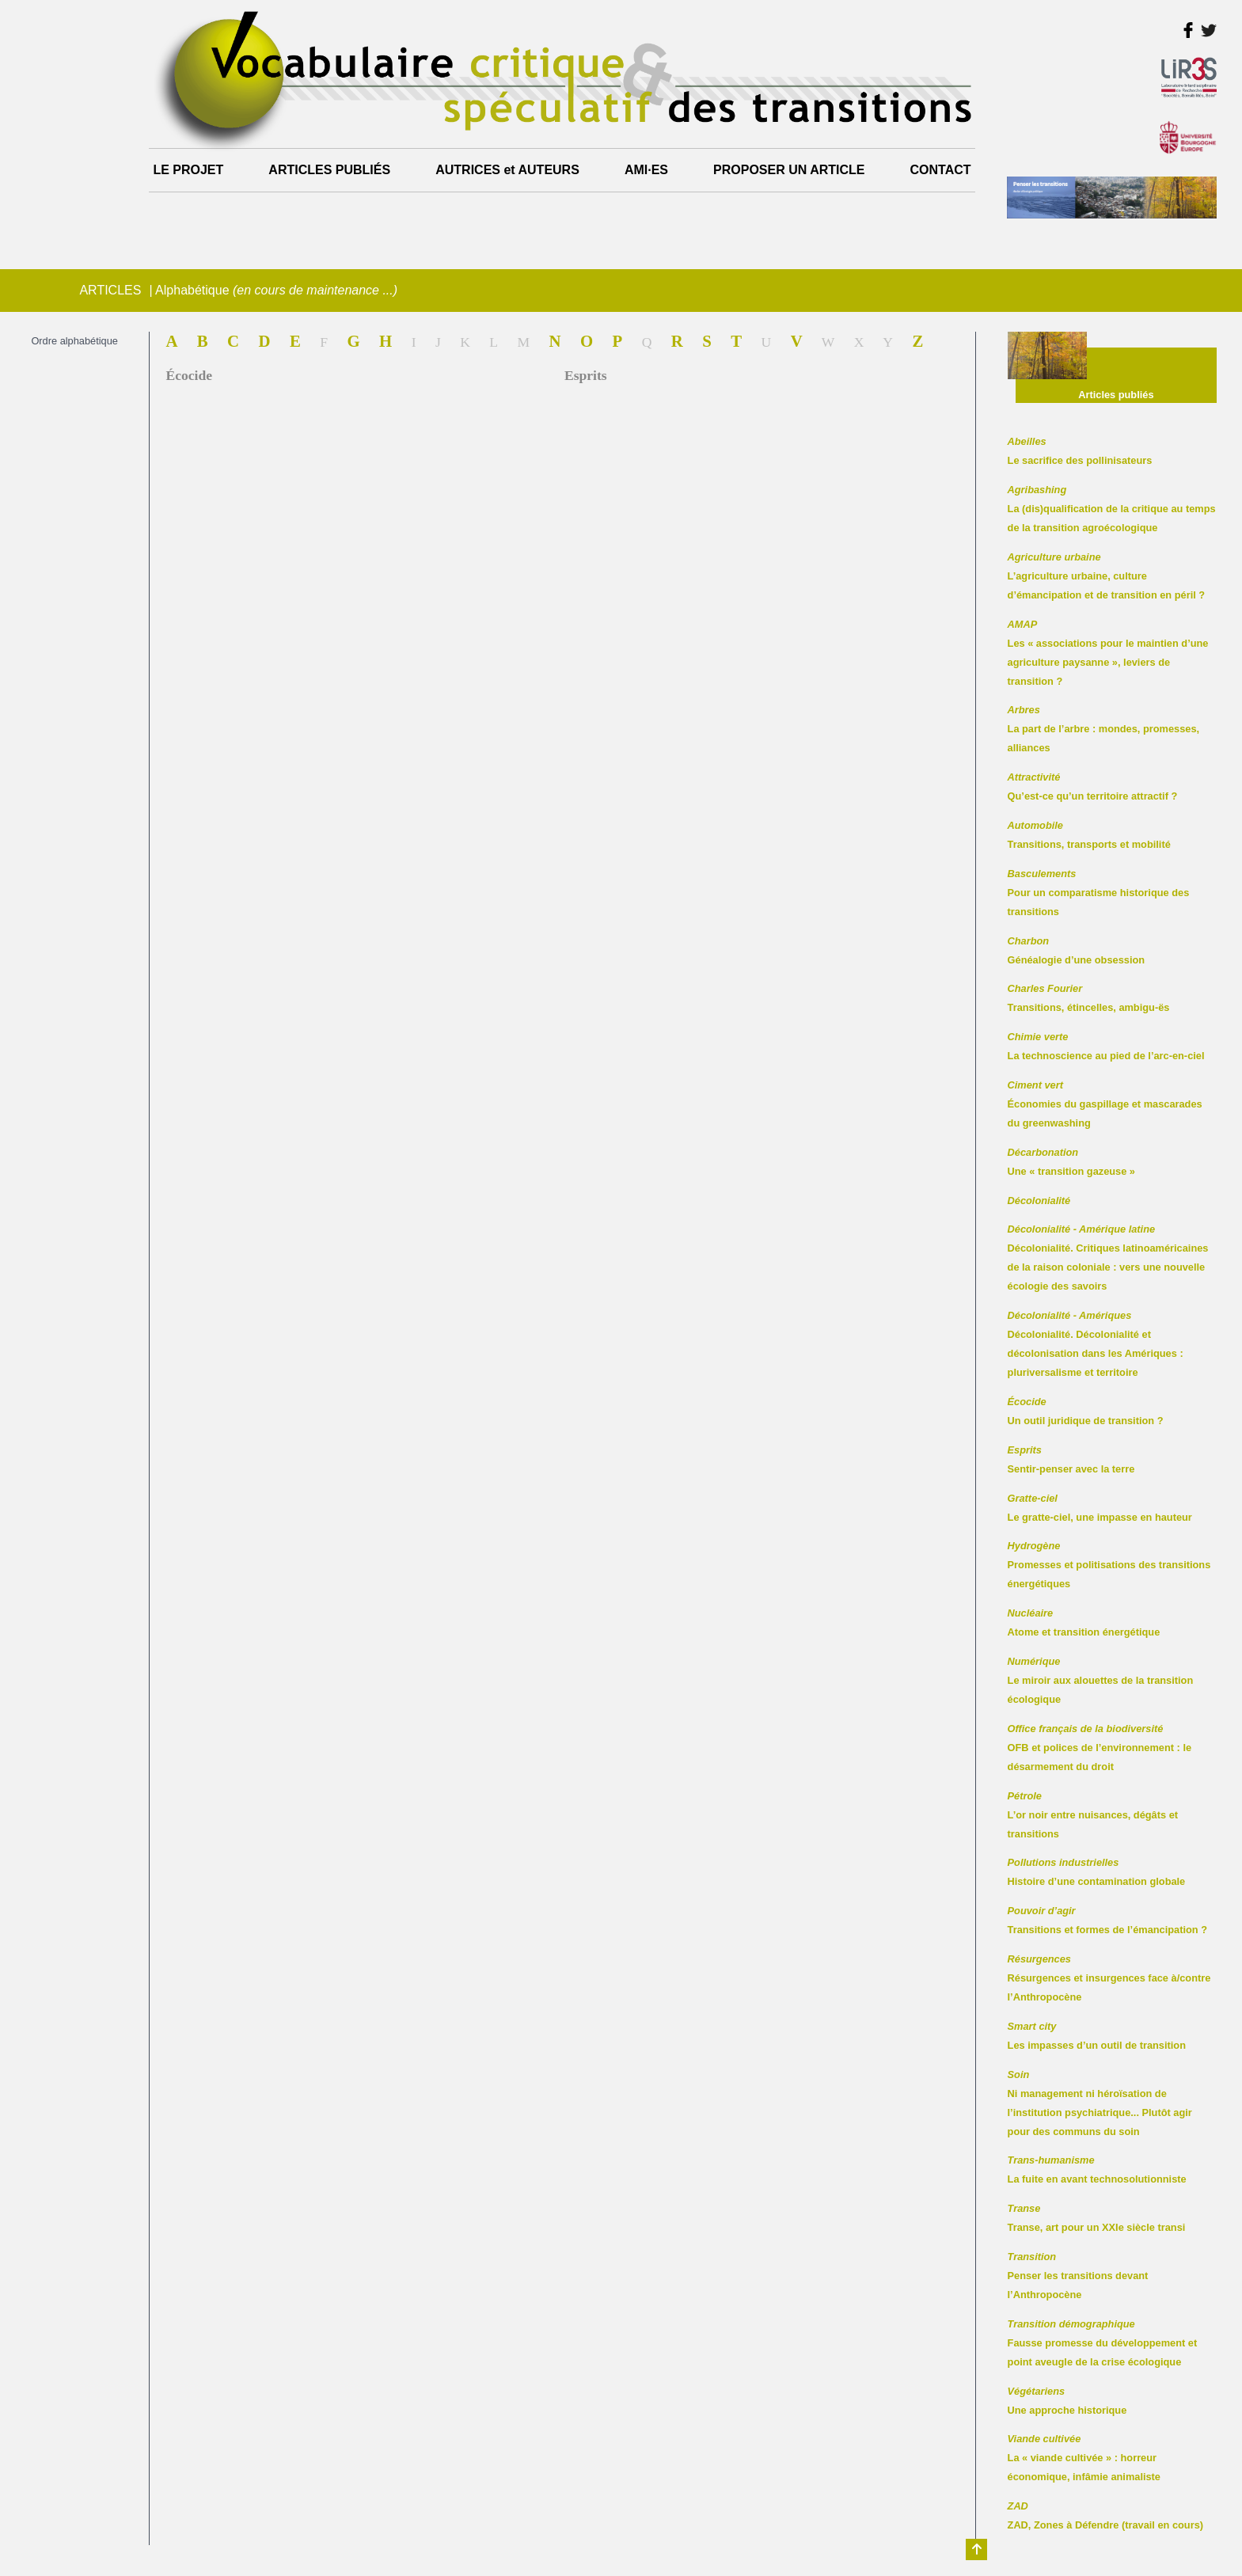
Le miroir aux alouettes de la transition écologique (1101, 1680)
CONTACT (940, 170)
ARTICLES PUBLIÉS (329, 170)
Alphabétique (276, 290)
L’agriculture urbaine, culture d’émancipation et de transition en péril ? (1107, 576)
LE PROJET (188, 170)
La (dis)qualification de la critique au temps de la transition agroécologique (1112, 509)
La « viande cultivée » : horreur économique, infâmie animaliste (1084, 2458)
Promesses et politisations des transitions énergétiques (1109, 1565)
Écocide (188, 375)
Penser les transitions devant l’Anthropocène (1078, 2276)
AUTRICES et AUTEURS (507, 170)
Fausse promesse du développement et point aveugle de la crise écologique (1103, 2343)
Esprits (585, 375)
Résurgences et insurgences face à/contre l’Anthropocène (1109, 1978)
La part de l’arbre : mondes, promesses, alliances (1104, 729)
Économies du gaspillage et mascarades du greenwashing (1105, 1104)
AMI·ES (646, 170)
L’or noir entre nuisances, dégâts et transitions (1093, 1815)
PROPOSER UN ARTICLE (788, 170)
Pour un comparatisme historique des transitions (1099, 893)
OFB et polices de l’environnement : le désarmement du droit (1100, 1747)
